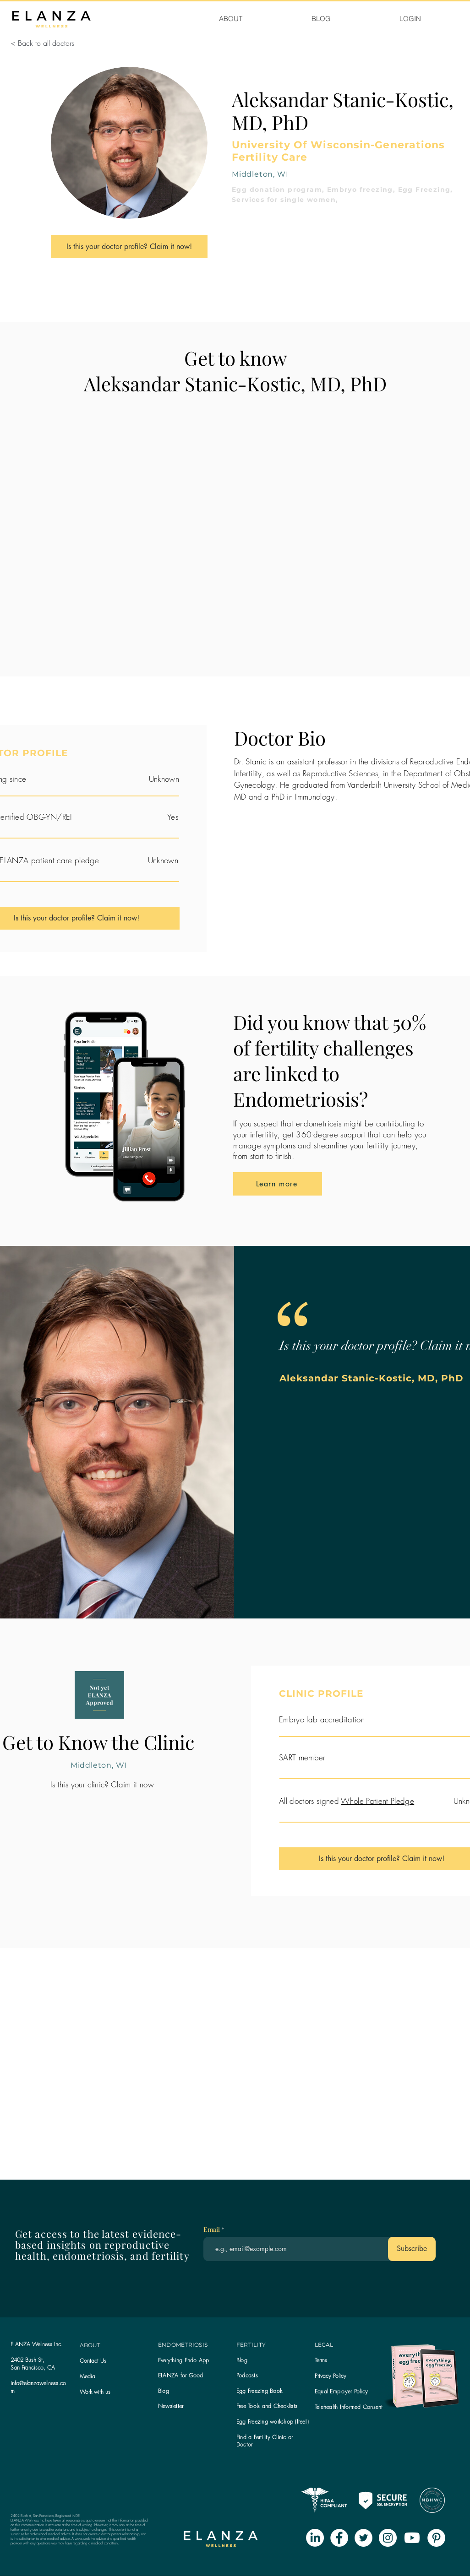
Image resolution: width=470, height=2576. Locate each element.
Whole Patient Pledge (377, 1801)
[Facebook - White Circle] (339, 2538)
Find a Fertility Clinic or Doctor (264, 2441)
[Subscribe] (412, 2249)
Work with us (95, 2392)
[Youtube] (412, 2538)
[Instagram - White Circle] (388, 2538)
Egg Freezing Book (259, 2391)
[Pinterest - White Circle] (436, 2538)
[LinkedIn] (315, 2538)
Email (212, 2229)
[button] (170, 2406)
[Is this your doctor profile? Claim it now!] (129, 246)
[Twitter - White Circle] (363, 2538)
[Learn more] (277, 1184)
